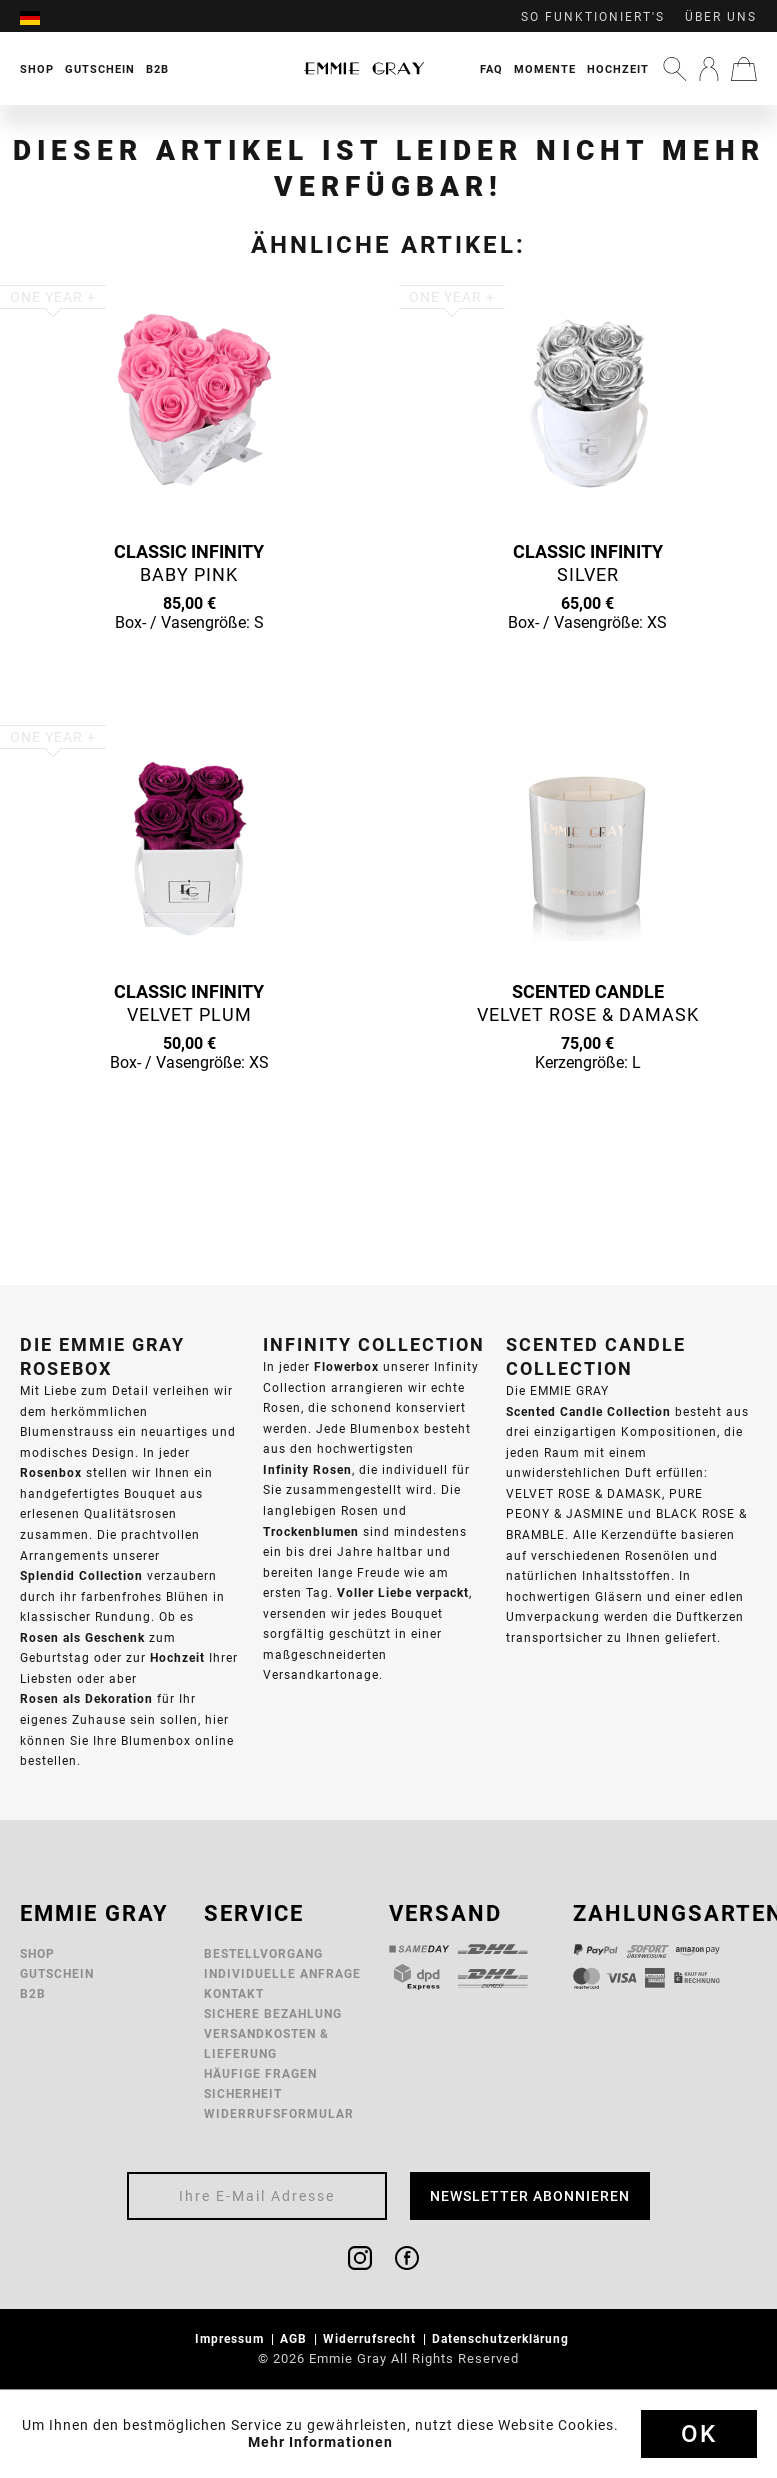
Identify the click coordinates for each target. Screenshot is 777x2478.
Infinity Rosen (307, 1469)
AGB (295, 2338)
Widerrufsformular (279, 2113)
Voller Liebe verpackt (403, 1592)
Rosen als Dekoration (86, 1698)
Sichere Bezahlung (273, 2013)
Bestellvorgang (263, 1953)
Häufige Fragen (260, 2073)
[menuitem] (40, 17)
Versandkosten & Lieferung (266, 2043)
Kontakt (234, 1993)
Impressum (231, 2338)
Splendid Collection (81, 1575)
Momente (545, 69)
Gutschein (57, 1973)
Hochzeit (618, 69)
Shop (37, 1953)
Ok (699, 2434)
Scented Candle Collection (588, 1411)
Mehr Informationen (320, 2442)
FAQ (491, 69)
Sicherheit (243, 2093)
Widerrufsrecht (371, 2338)
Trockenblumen (311, 1531)
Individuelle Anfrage (282, 1973)
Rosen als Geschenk (82, 1637)
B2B (33, 1993)
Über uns (721, 17)
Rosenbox (51, 1472)
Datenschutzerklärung (502, 2338)
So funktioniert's (593, 17)
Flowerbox (346, 1366)
